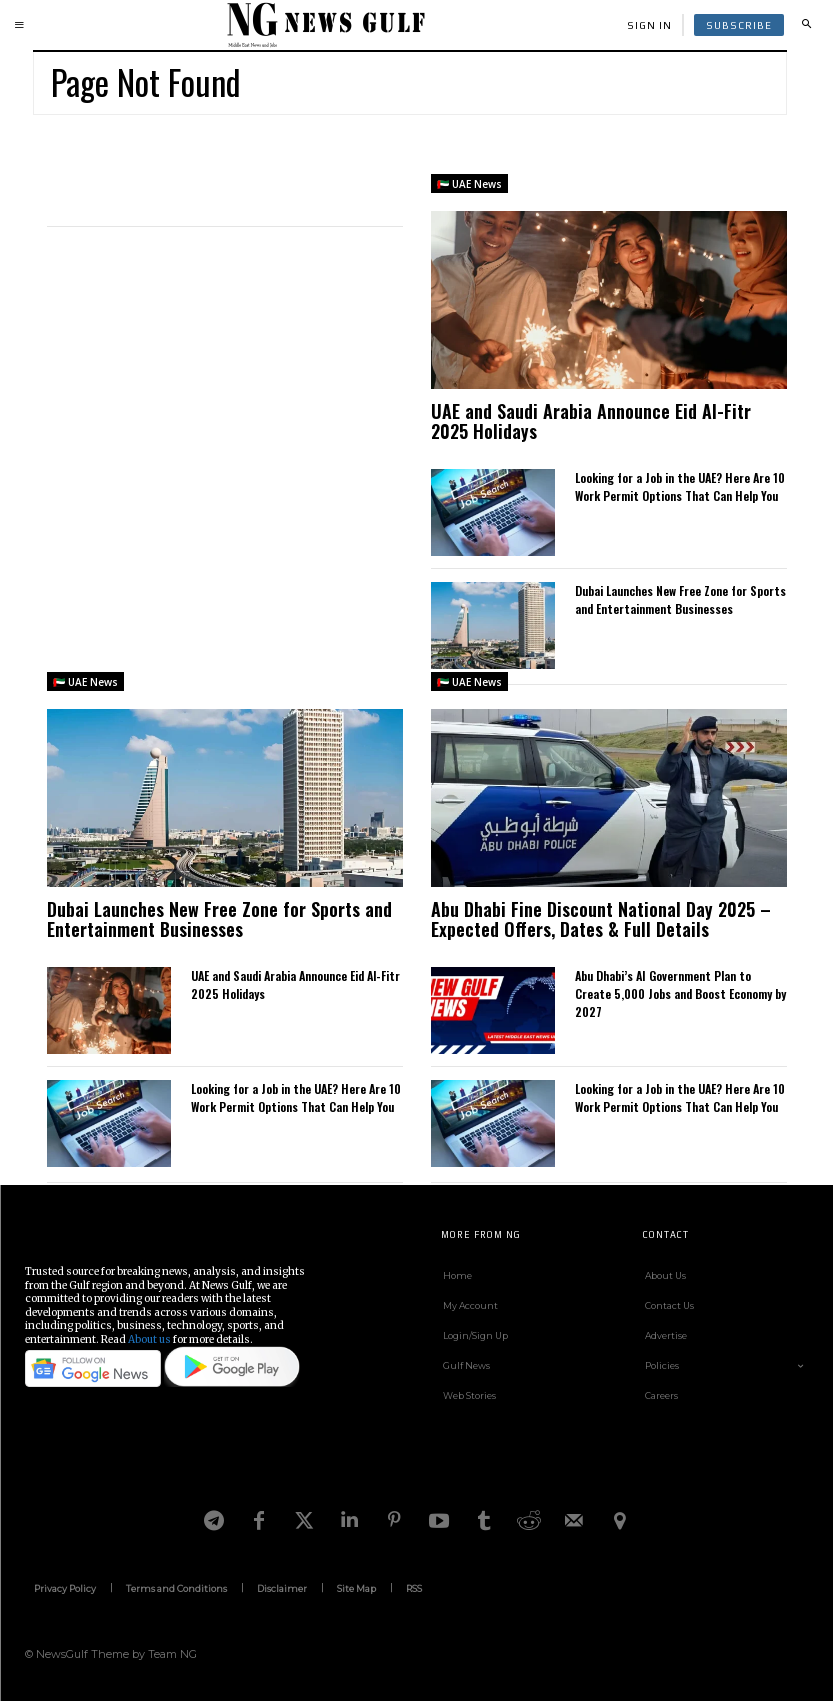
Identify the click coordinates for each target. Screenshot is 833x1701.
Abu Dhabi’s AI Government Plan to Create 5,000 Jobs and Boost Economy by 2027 (680, 993)
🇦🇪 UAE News (469, 184)
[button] (806, 25)
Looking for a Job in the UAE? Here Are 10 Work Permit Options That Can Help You (680, 486)
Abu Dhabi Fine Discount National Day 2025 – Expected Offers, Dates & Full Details (601, 919)
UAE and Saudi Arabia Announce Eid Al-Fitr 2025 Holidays (591, 421)
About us (149, 1339)
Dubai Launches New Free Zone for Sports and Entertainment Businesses (680, 599)
